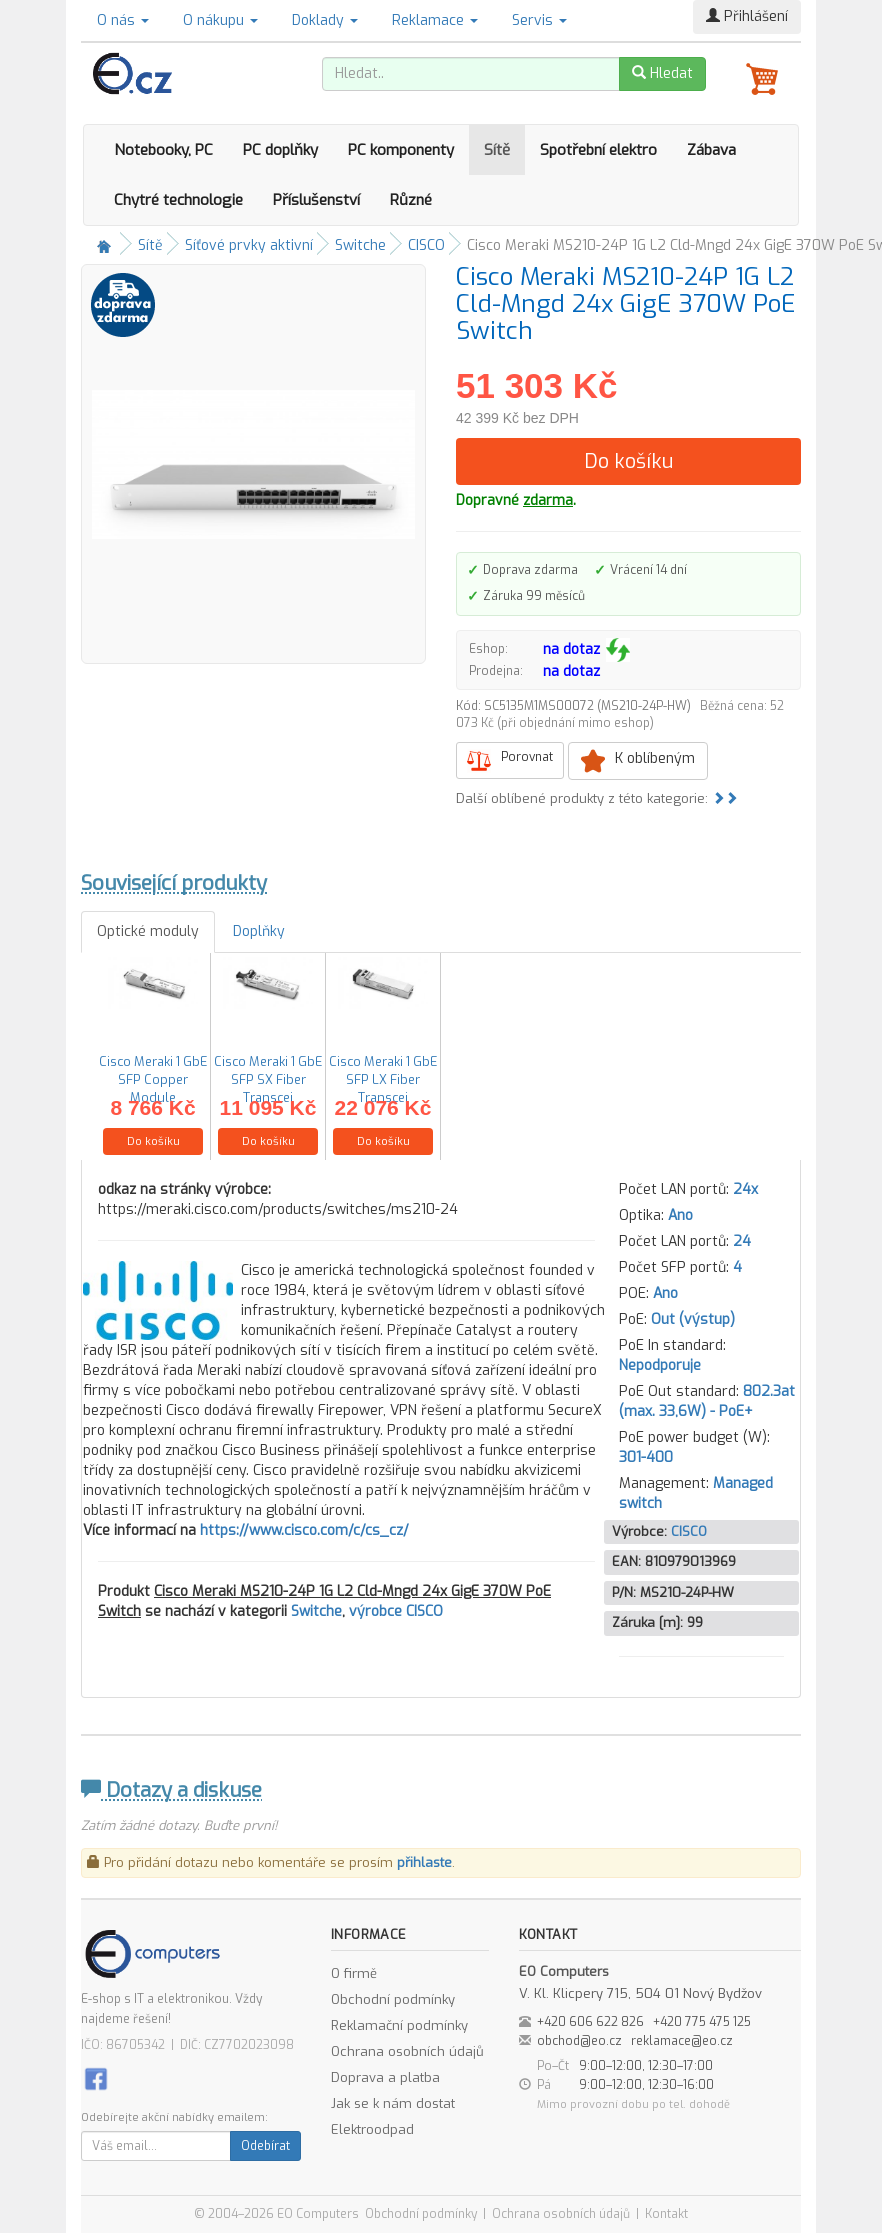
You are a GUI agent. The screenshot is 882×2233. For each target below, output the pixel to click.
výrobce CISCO (396, 1611)
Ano (680, 1215)
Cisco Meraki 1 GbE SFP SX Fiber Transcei (268, 1079)
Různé (411, 200)
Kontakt (666, 2214)
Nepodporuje (660, 1365)
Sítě (497, 150)
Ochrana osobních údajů (407, 2051)
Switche (360, 245)
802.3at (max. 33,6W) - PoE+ (707, 1401)
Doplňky (259, 931)
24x (745, 1189)
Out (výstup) (693, 1319)
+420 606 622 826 (590, 2022)
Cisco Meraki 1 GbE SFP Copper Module (153, 1079)
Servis (539, 20)
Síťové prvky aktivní (249, 245)
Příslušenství (316, 200)
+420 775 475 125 (702, 2022)
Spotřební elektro (598, 150)
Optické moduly (148, 931)
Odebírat (265, 2146)
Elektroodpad (372, 2129)
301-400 (646, 1457)
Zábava (711, 150)
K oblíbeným (655, 758)
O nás (123, 20)
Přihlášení (747, 16)
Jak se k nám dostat (393, 2103)
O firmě (354, 1973)
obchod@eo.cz (579, 2041)
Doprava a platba (385, 2077)
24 (742, 1241)
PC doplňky (280, 150)
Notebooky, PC (163, 150)
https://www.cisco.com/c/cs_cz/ (304, 1530)
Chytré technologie (178, 200)
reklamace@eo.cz (682, 2041)
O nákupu (220, 20)
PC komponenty (401, 150)
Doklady (325, 20)
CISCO (426, 245)
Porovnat (527, 757)
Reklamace (435, 20)
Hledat (662, 73)
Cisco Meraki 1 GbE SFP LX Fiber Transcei (383, 1079)
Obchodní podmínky (393, 1999)
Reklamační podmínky (399, 2025)
